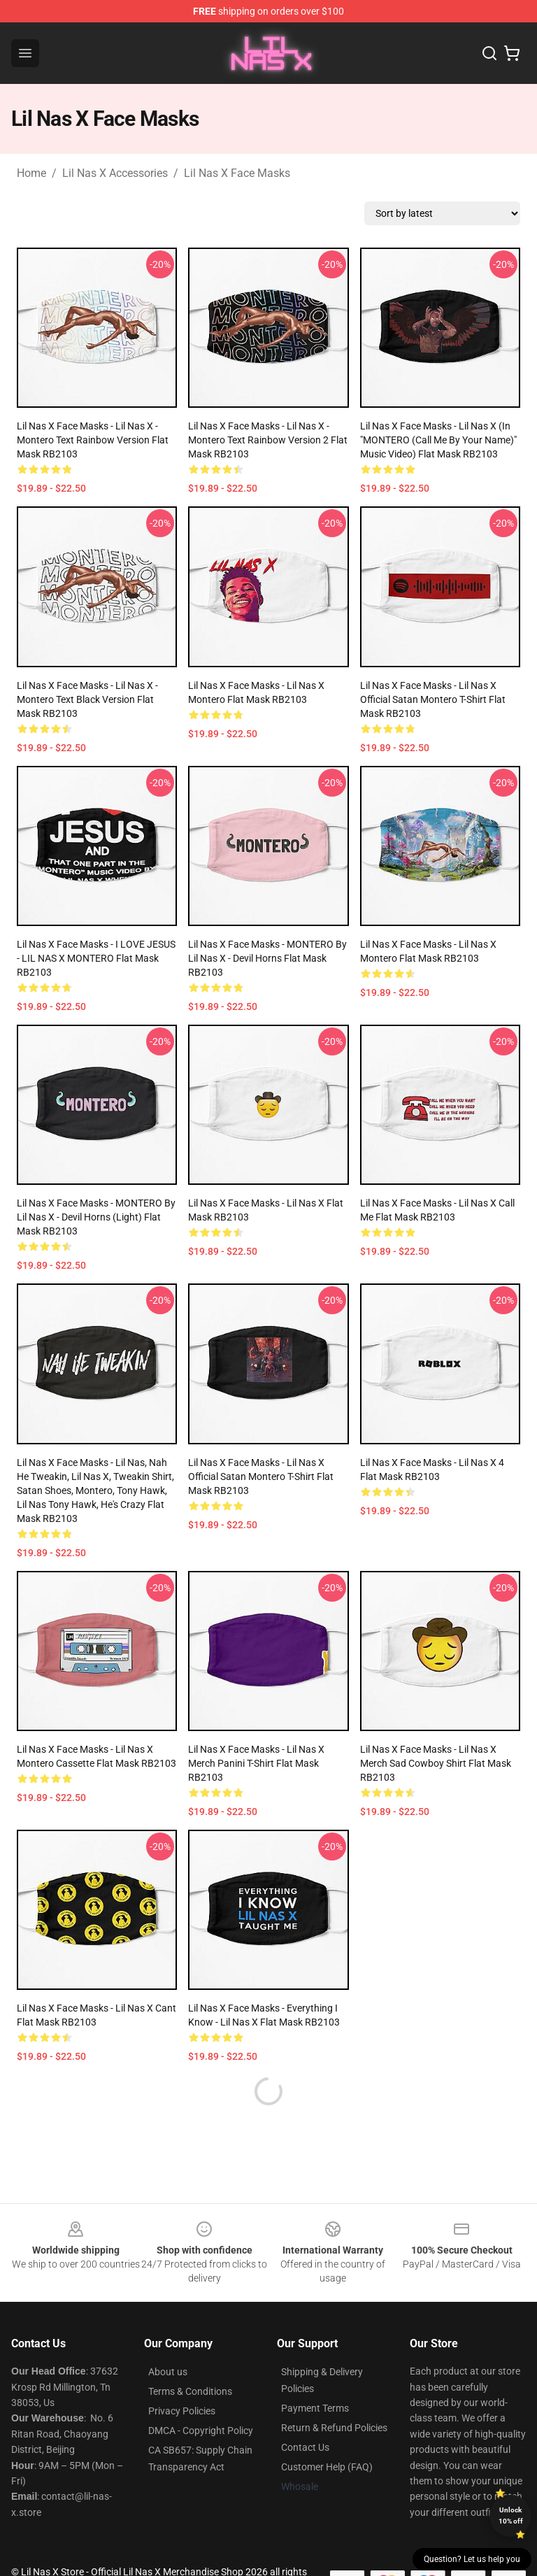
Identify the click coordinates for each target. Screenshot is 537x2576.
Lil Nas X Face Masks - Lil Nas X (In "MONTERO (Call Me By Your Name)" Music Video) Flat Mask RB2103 (438, 440)
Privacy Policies (181, 2411)
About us (167, 2371)
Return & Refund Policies (334, 2427)
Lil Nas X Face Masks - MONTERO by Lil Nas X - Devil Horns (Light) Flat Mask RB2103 (96, 1217)
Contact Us (305, 2447)
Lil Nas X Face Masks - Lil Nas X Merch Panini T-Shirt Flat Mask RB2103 (256, 1763)
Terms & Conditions (190, 2391)
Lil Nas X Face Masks (237, 173)
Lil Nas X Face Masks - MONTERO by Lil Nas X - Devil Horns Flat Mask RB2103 (267, 958)
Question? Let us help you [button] (472, 2559)
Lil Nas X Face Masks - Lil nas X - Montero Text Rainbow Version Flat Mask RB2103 (93, 440)
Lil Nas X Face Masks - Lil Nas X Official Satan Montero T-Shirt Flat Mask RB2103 (433, 699)
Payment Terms (315, 2408)
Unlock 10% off (511, 2515)
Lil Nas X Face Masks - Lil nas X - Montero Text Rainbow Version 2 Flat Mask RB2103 (268, 440)
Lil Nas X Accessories (115, 173)
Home (31, 173)
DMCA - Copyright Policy (200, 2430)
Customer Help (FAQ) (327, 2466)
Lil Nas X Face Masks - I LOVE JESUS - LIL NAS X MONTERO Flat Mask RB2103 (96, 958)
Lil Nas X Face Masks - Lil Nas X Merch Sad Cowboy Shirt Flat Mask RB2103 (435, 1763)
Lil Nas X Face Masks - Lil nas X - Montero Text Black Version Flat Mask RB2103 (87, 699)
